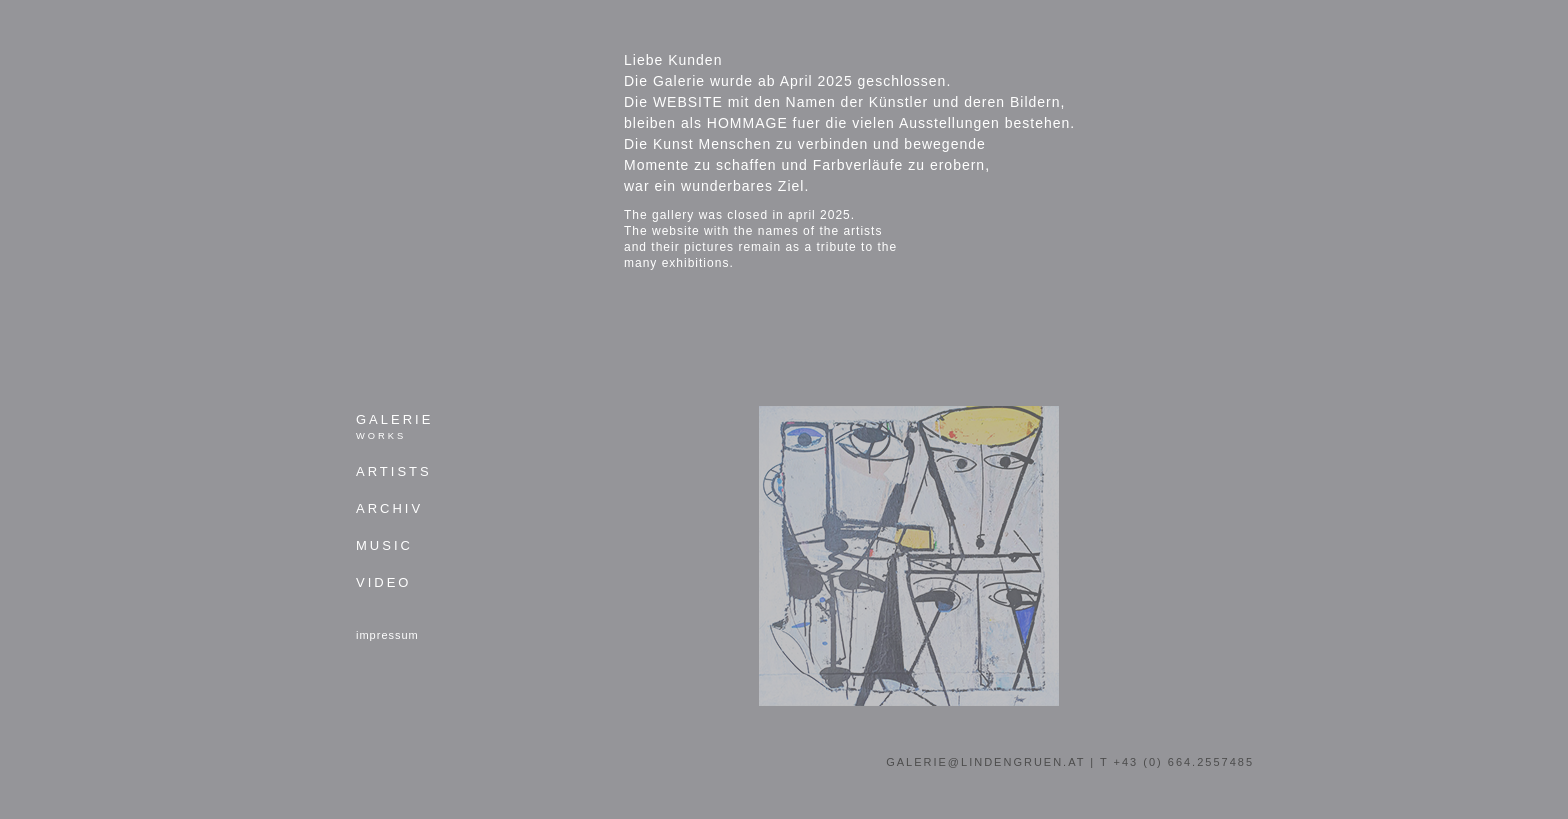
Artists (394, 472)
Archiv (389, 509)
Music (384, 546)
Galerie (394, 427)
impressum (387, 635)
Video (383, 583)
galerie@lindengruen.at (985, 762)
